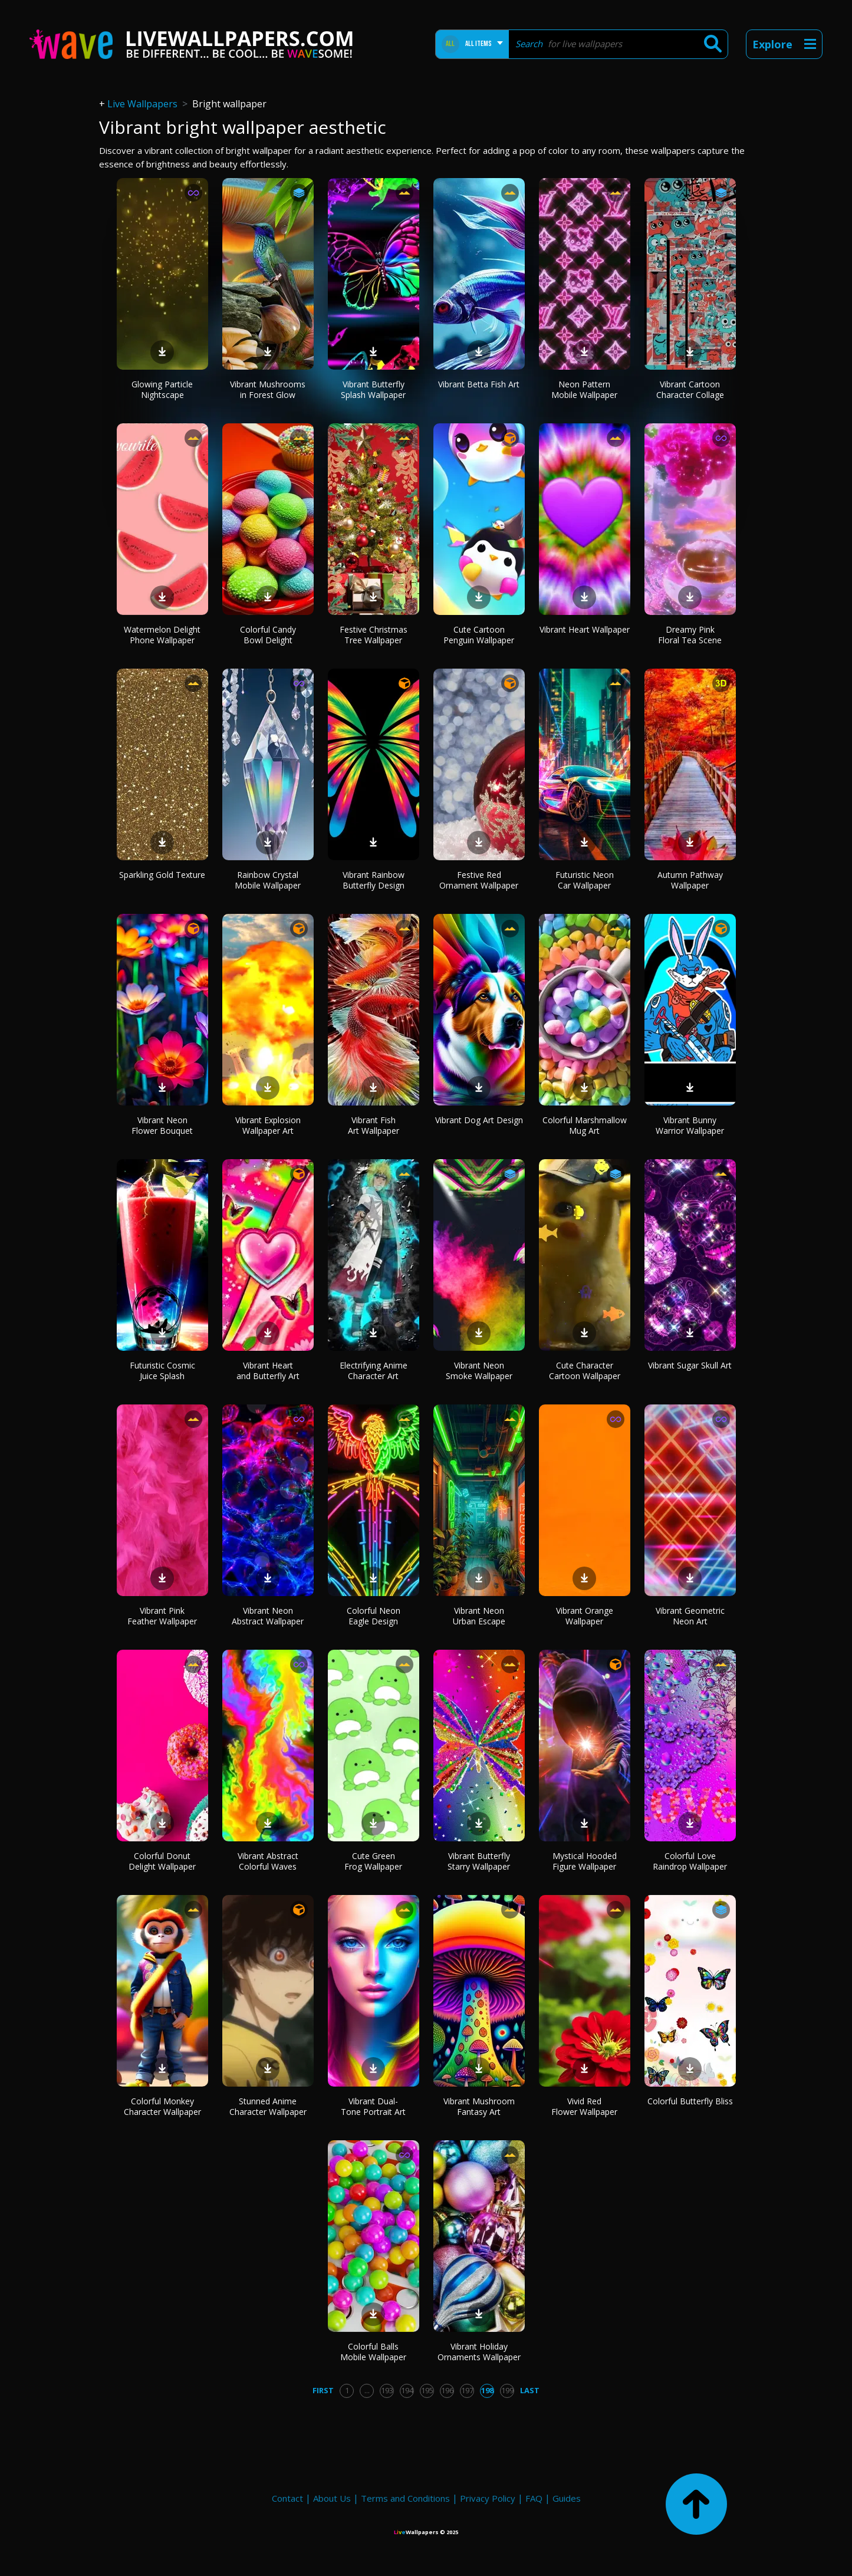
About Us (332, 2498)
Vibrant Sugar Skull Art (690, 1365)
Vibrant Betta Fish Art (478, 384)
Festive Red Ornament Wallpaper (478, 880)
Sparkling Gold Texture (162, 874)
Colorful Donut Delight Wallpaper (162, 1861)
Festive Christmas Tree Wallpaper (373, 635)
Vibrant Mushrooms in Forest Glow (267, 389)
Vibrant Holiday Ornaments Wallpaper (479, 2352)
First (323, 2390)
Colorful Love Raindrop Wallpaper (690, 1861)
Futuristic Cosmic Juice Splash (162, 1370)
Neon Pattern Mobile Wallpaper (584, 389)
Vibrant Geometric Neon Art (690, 1616)
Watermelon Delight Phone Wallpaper (162, 635)
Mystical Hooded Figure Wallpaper (584, 1861)
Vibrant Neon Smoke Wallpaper (479, 1370)
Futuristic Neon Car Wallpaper (584, 880)
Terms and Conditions (405, 2498)
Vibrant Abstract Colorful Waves (268, 1861)
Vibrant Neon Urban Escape (479, 1616)
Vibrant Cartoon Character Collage (690, 389)
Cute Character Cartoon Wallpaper (584, 1370)
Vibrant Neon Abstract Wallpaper (268, 1616)
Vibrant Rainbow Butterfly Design (373, 880)
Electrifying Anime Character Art (373, 1370)
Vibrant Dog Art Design (479, 1120)
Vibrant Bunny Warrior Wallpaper (690, 1125)
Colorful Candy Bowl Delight (268, 635)
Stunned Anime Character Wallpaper (268, 2106)
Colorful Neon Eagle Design (373, 1616)
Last (530, 2390)
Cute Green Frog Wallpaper (373, 1861)
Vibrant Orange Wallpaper (584, 1616)
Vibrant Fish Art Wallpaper (373, 1125)
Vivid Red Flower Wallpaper (584, 2106)
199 (507, 2390)
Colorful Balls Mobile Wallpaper (373, 2352)
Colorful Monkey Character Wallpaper (162, 2106)
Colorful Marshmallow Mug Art (584, 1125)
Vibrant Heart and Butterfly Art (268, 1370)
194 (407, 2390)
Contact (287, 2498)
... (367, 2390)
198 (487, 2390)
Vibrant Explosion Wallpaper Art (268, 1125)
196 (447, 2390)
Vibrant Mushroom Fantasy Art (479, 2106)
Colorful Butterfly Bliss (690, 2101)
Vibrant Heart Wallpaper (585, 629)
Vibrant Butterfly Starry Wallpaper (479, 1861)
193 (387, 2390)
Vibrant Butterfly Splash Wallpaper (373, 389)
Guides (566, 2498)
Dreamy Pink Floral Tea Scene (690, 635)
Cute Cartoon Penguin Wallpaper (478, 635)
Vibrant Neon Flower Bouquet (162, 1125)
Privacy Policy (487, 2498)
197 (467, 2390)
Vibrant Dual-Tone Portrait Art (373, 2106)
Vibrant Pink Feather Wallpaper (162, 1616)
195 (427, 2390)
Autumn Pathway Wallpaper (690, 880)
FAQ (533, 2498)
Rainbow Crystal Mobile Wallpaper (268, 880)
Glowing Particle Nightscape (162, 389)
